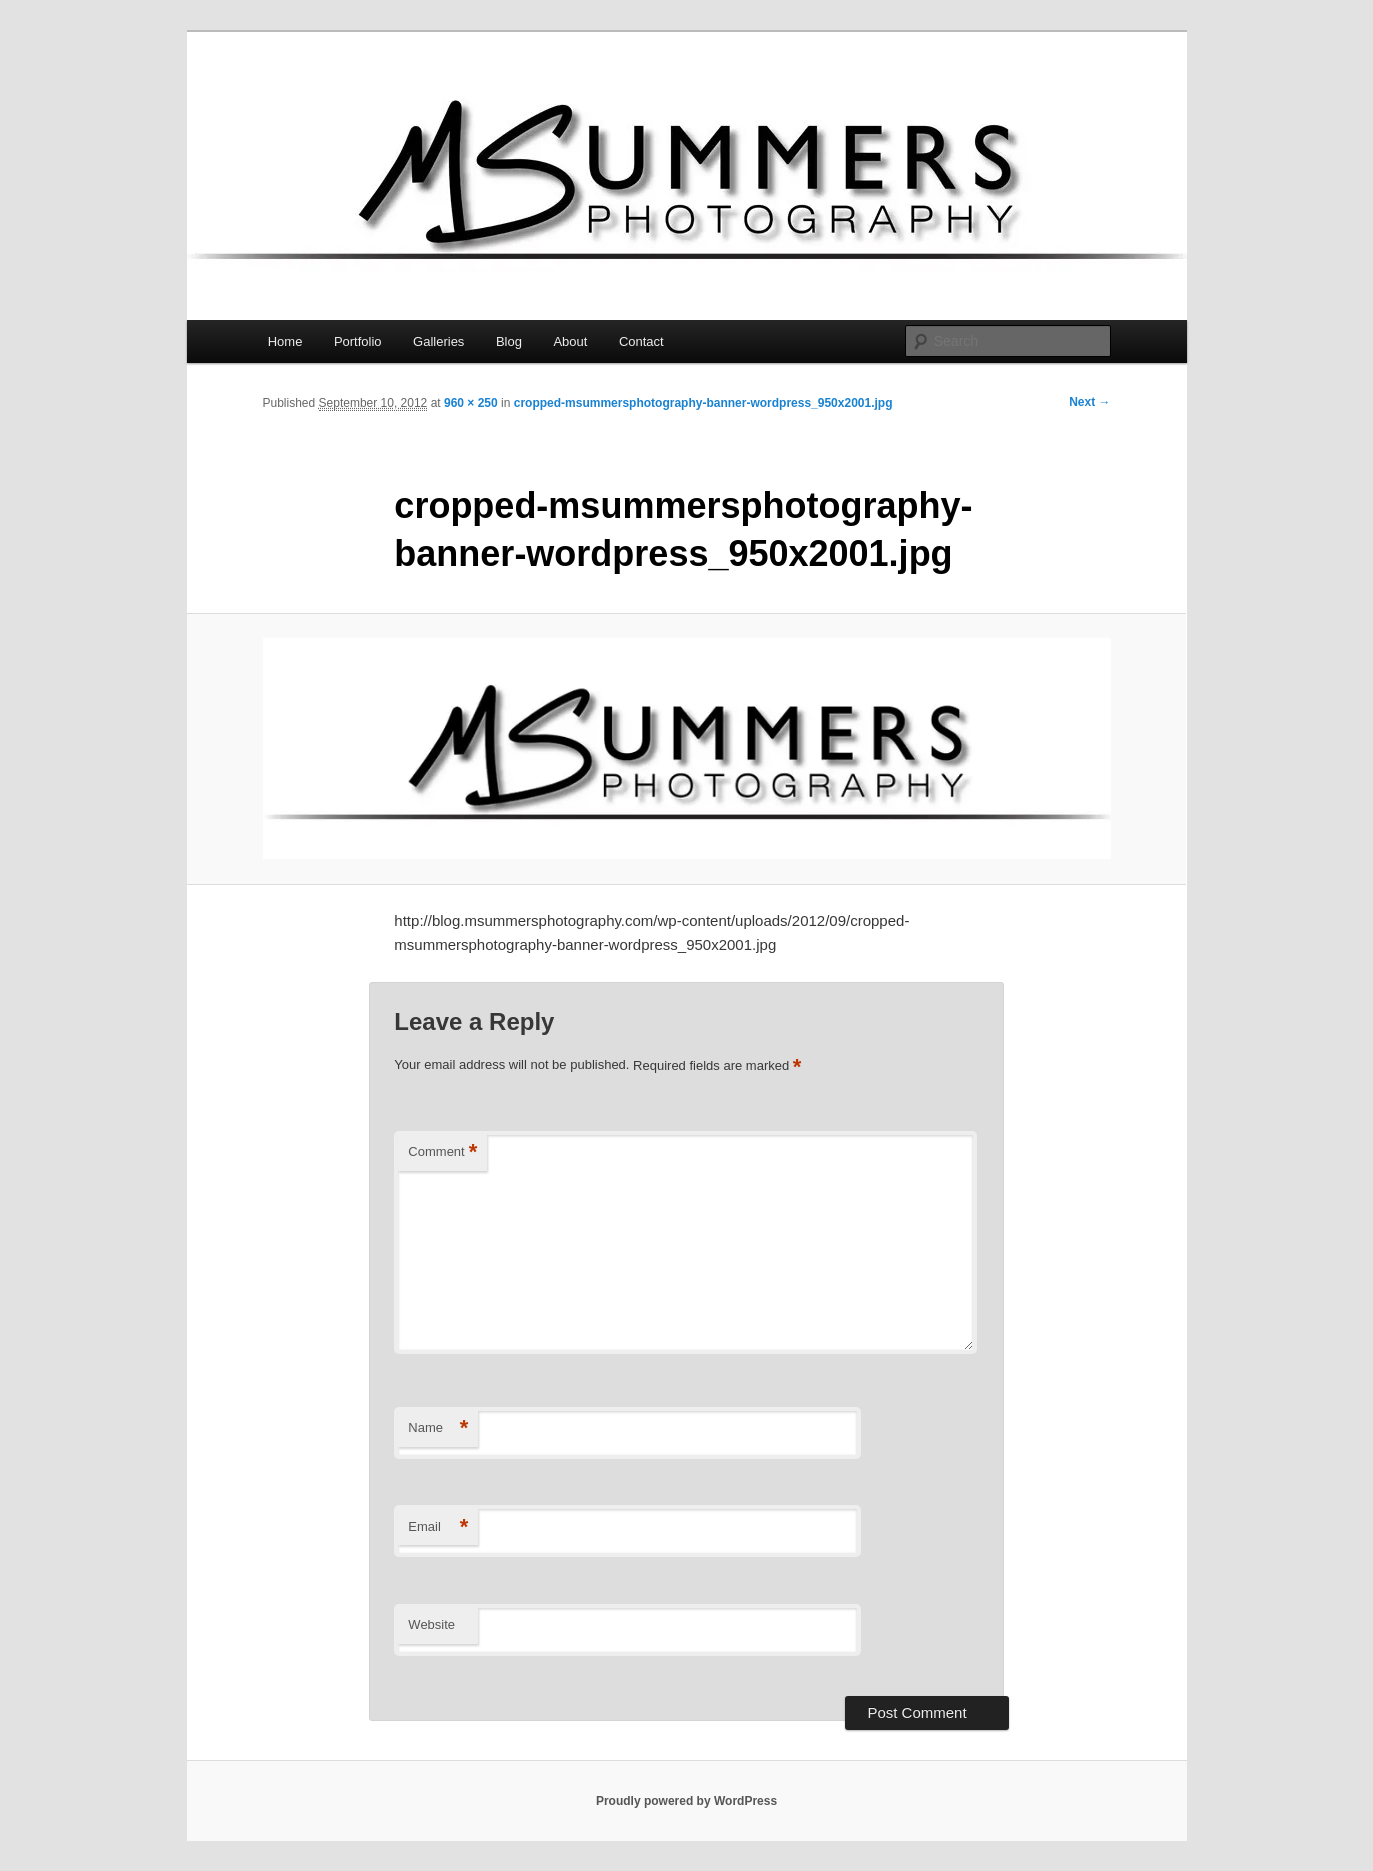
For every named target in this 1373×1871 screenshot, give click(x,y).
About (570, 341)
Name (438, 1428)
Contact (641, 341)
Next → (1089, 402)
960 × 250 (471, 403)
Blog (509, 341)
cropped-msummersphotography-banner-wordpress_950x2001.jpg (703, 403)
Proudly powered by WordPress (686, 1801)
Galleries (438, 341)
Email (438, 1527)
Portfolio (358, 341)
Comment (442, 1152)
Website (431, 1624)
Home (285, 341)
